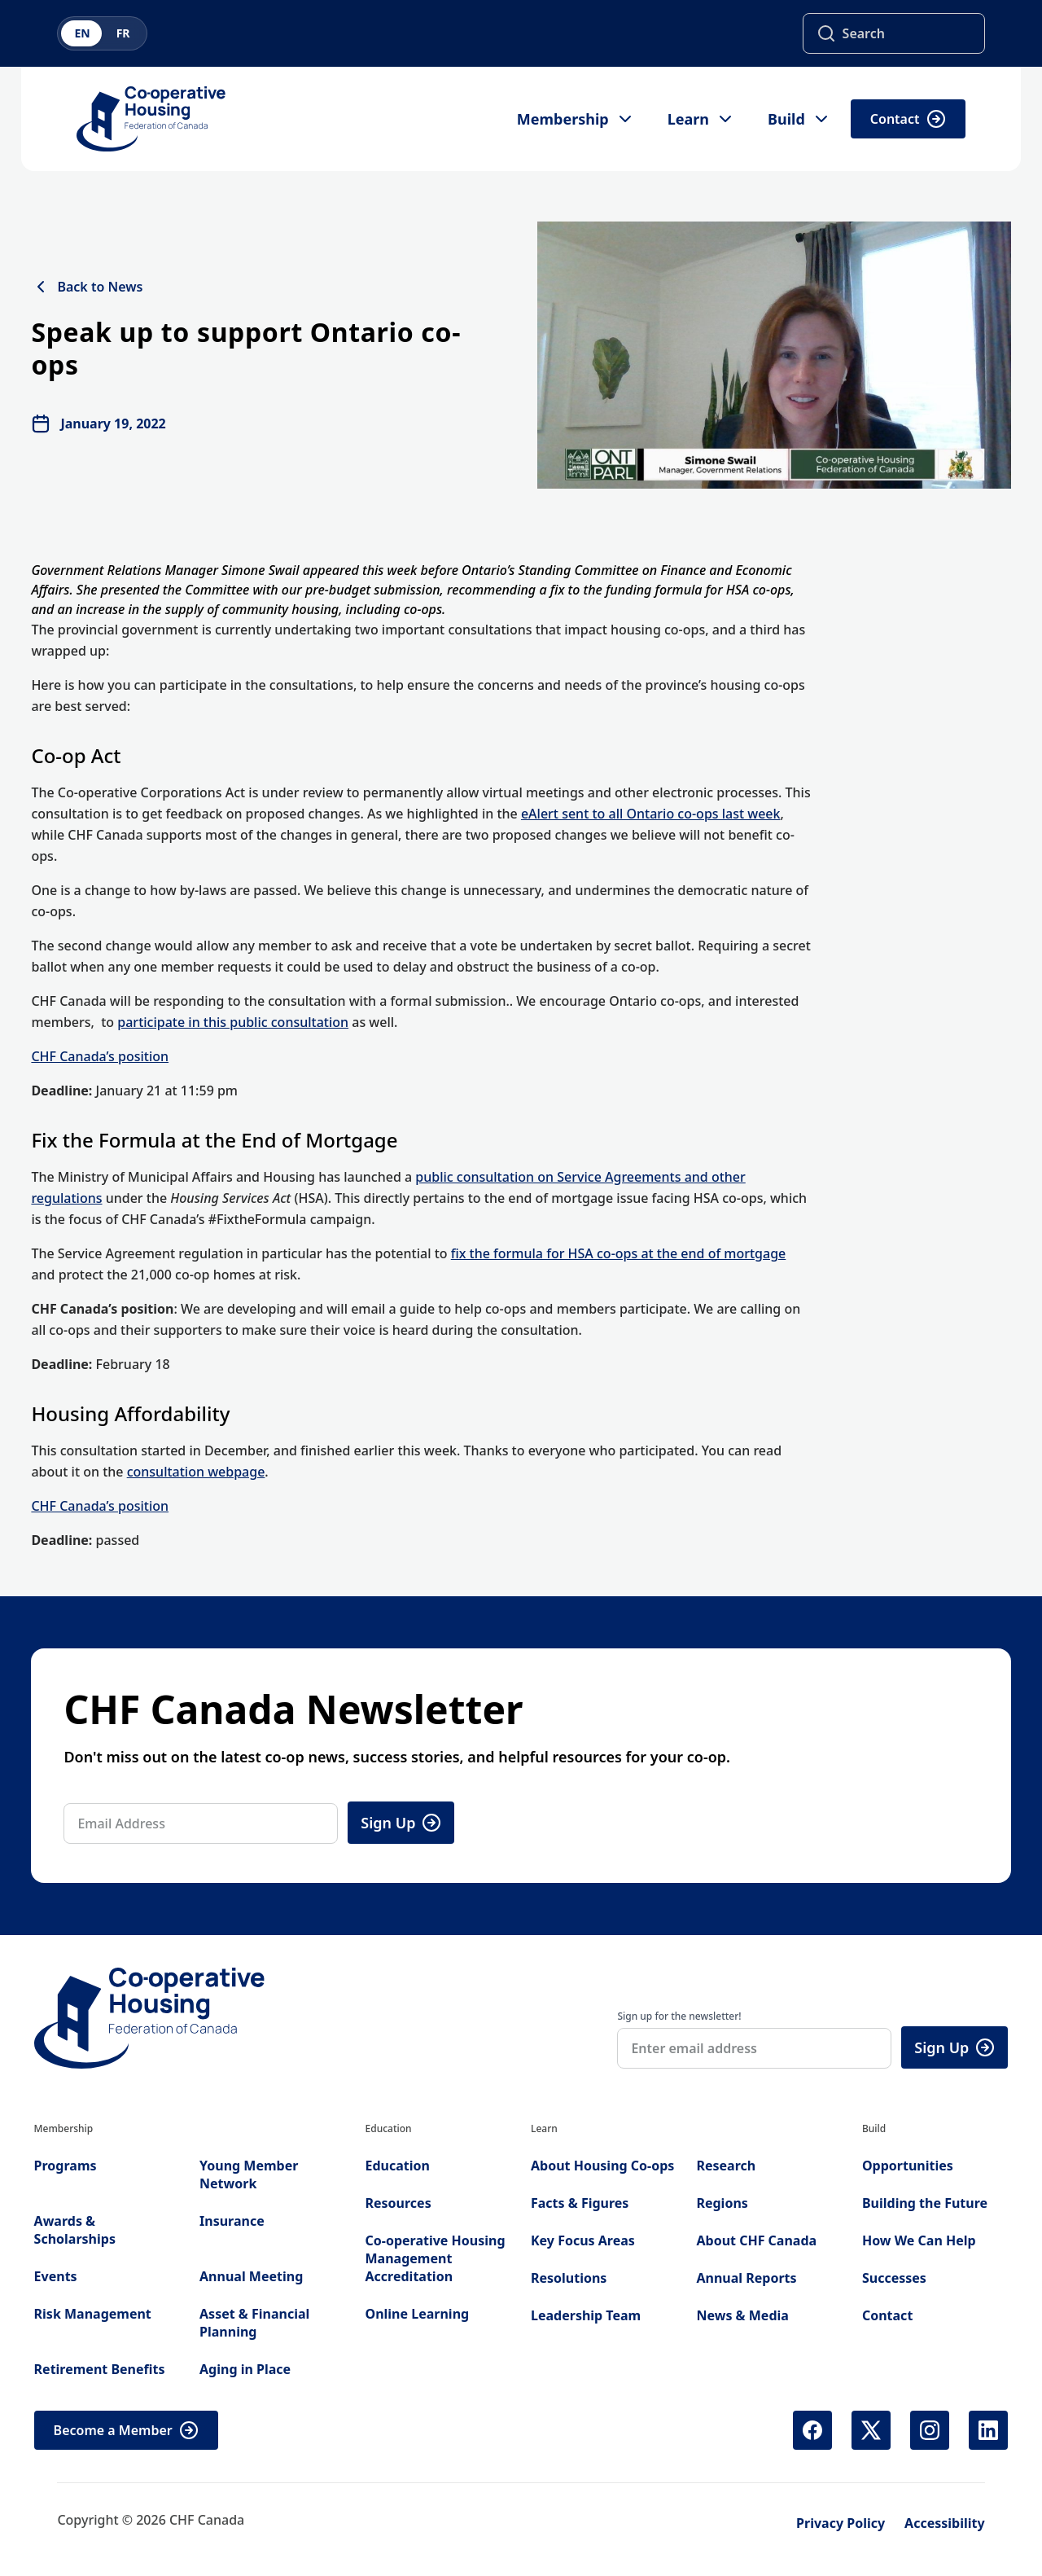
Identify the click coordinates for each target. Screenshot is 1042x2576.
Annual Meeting (251, 2276)
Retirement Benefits (99, 2369)
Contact (908, 119)
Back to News (86, 286)
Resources (398, 2203)
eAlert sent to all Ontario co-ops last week (651, 814)
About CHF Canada (756, 2240)
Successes (894, 2278)
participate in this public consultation (232, 1022)
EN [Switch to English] (82, 33)
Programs (65, 2165)
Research (725, 2165)
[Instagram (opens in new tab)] (929, 2430)
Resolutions (568, 2278)
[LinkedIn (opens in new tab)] (988, 2430)
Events (55, 2276)
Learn (701, 119)
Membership (576, 119)
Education (398, 2165)
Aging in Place (245, 2369)
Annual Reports (746, 2278)
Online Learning (418, 2314)
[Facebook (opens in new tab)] (812, 2430)
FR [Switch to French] (123, 33)
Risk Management (92, 2314)
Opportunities (907, 2165)
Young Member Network (248, 2174)
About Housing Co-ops (602, 2165)
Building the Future (924, 2203)
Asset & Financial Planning (254, 2323)
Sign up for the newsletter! (679, 2016)
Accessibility (944, 2523)
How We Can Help (919, 2240)
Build (799, 119)
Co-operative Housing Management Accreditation (436, 2258)
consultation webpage (196, 1472)
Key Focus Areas (583, 2240)
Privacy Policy (840, 2523)
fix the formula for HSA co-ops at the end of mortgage (618, 1253)
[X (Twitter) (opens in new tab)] (871, 2430)
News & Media (742, 2315)
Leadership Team (586, 2315)
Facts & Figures (579, 2203)
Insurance (232, 2221)
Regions (721, 2203)
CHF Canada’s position (100, 1056)
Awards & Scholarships (75, 2230)
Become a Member (126, 2430)
